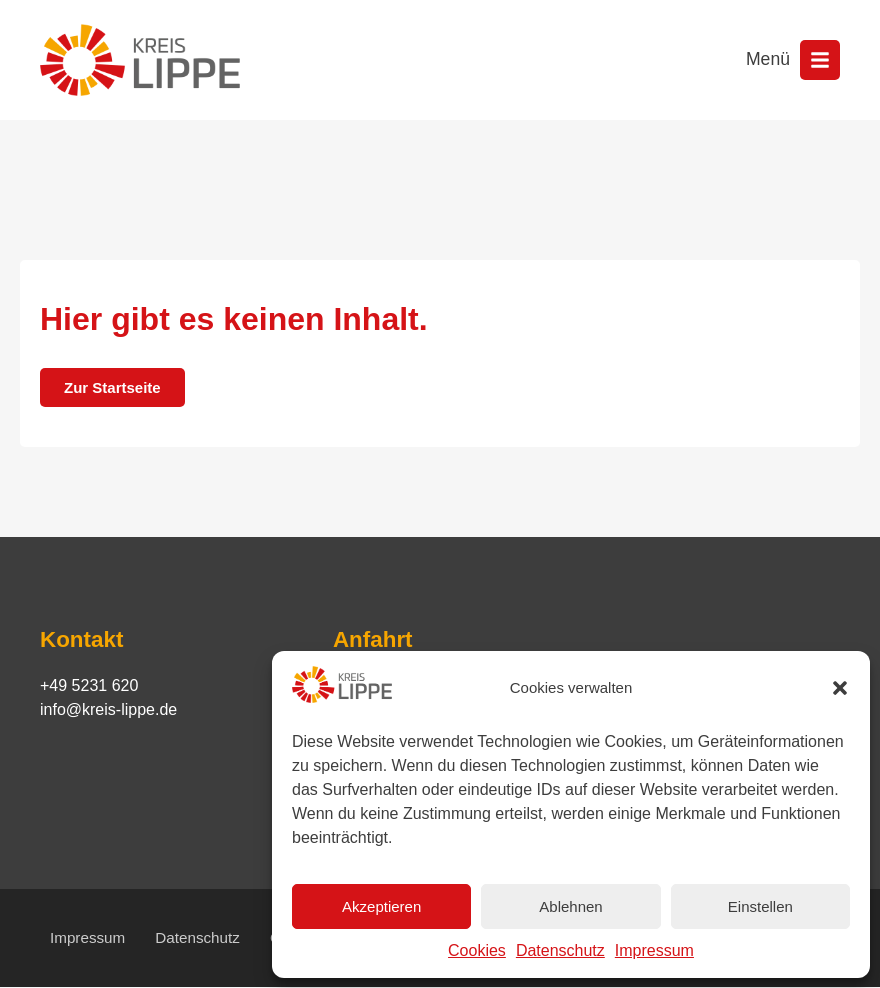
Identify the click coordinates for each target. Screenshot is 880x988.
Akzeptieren (381, 906)
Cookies (477, 950)
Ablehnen (570, 906)
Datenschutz (560, 950)
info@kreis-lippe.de (108, 709)
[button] (840, 688)
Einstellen (760, 906)
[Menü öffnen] (820, 60)
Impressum (654, 950)
